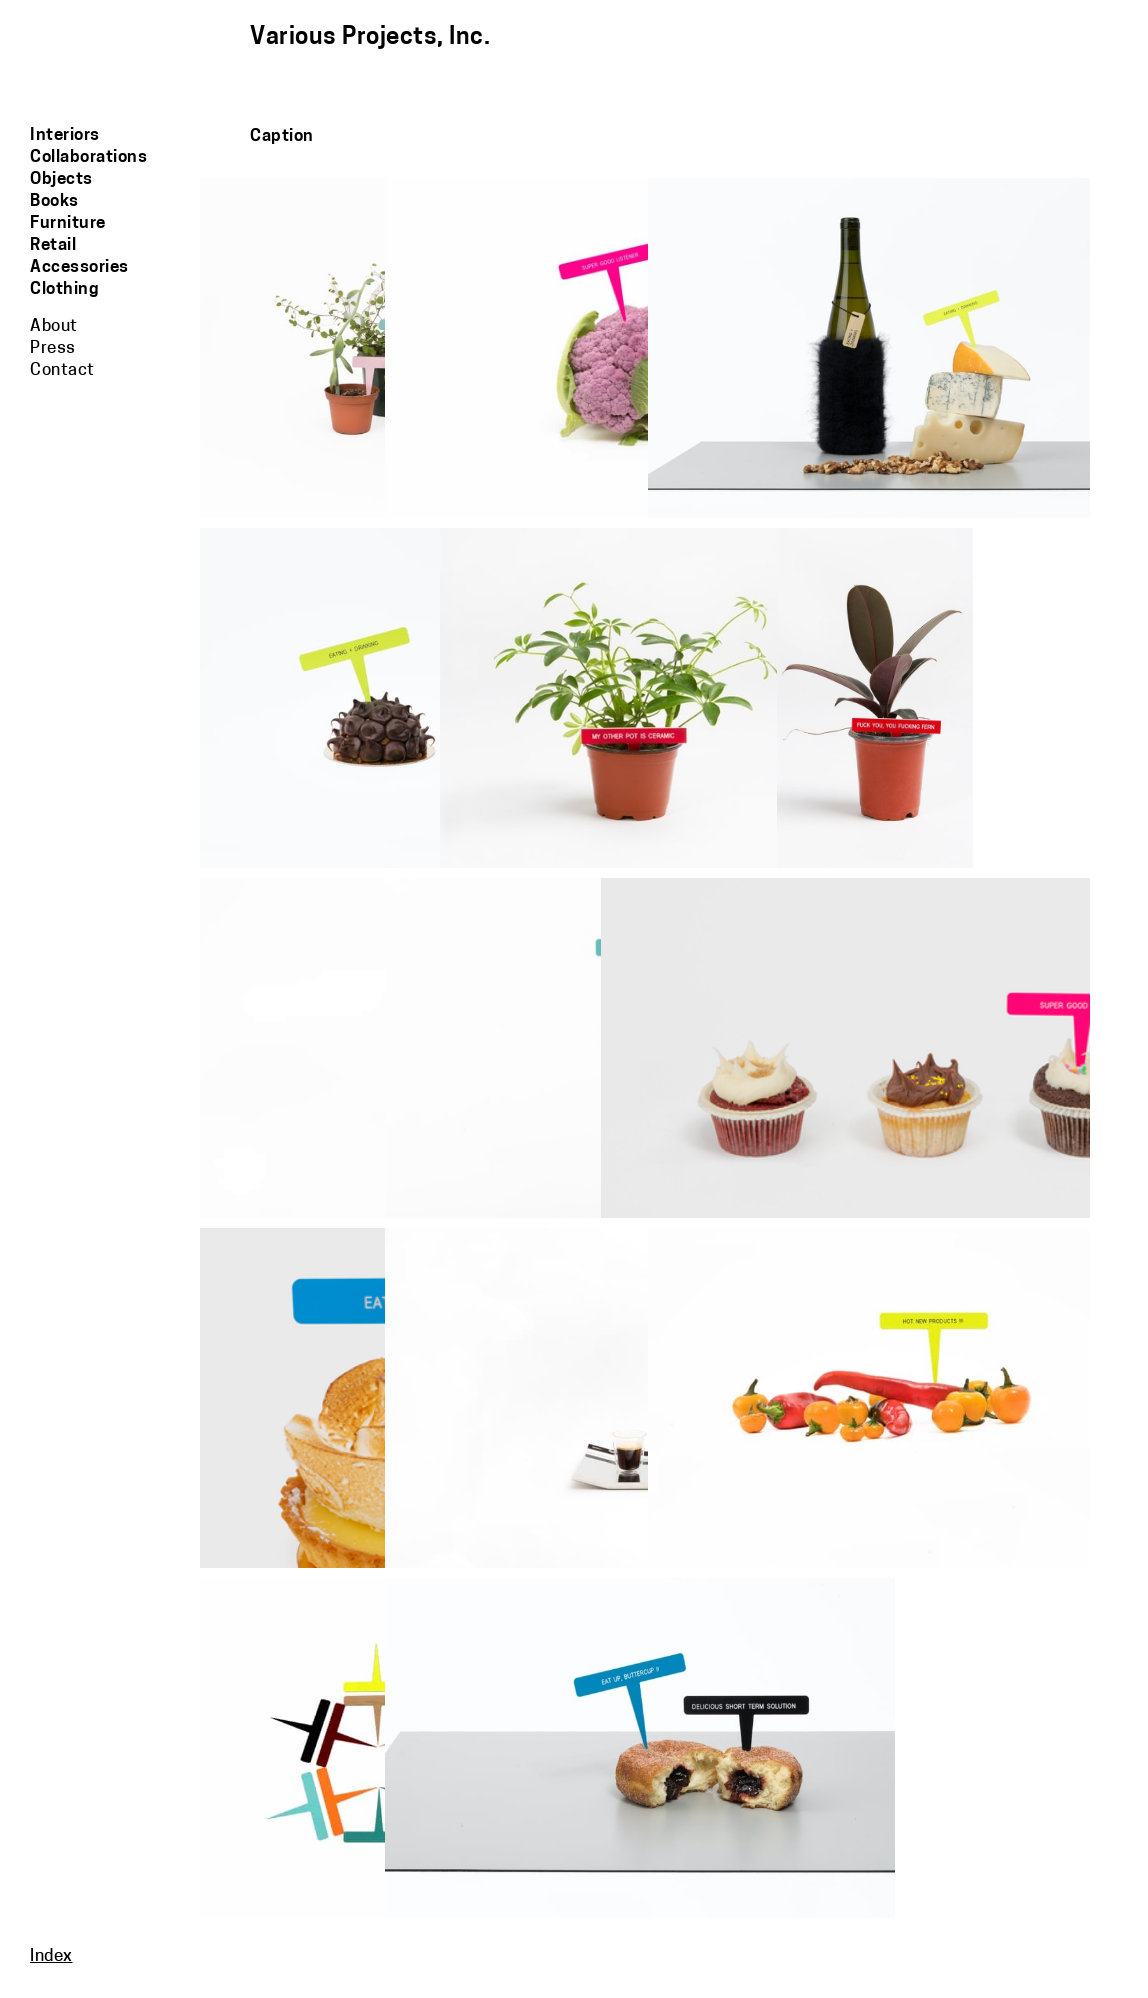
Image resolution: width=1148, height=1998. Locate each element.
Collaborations (88, 157)
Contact (62, 370)
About (54, 326)
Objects (61, 179)
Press (53, 348)
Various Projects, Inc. (370, 38)
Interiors (65, 135)
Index (51, 1956)
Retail (53, 245)
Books (54, 201)
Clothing (64, 289)
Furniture (68, 223)
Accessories (79, 267)
